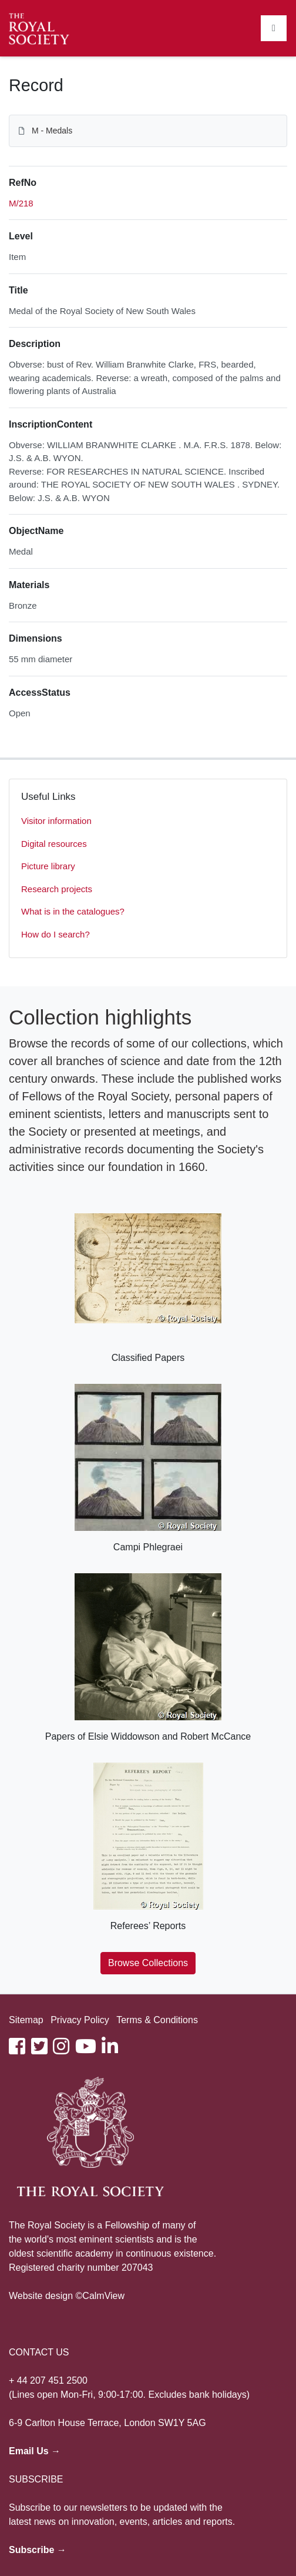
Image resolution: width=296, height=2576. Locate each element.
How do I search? (55, 934)
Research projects (56, 889)
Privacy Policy (80, 2020)
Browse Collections (148, 1963)
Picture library (48, 866)
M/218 (21, 203)
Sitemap (26, 2020)
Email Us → (34, 2451)
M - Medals (52, 130)
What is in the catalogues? (73, 911)
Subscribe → (37, 2550)
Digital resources (54, 844)
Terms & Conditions (157, 2020)
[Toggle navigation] (274, 28)
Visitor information (56, 821)
